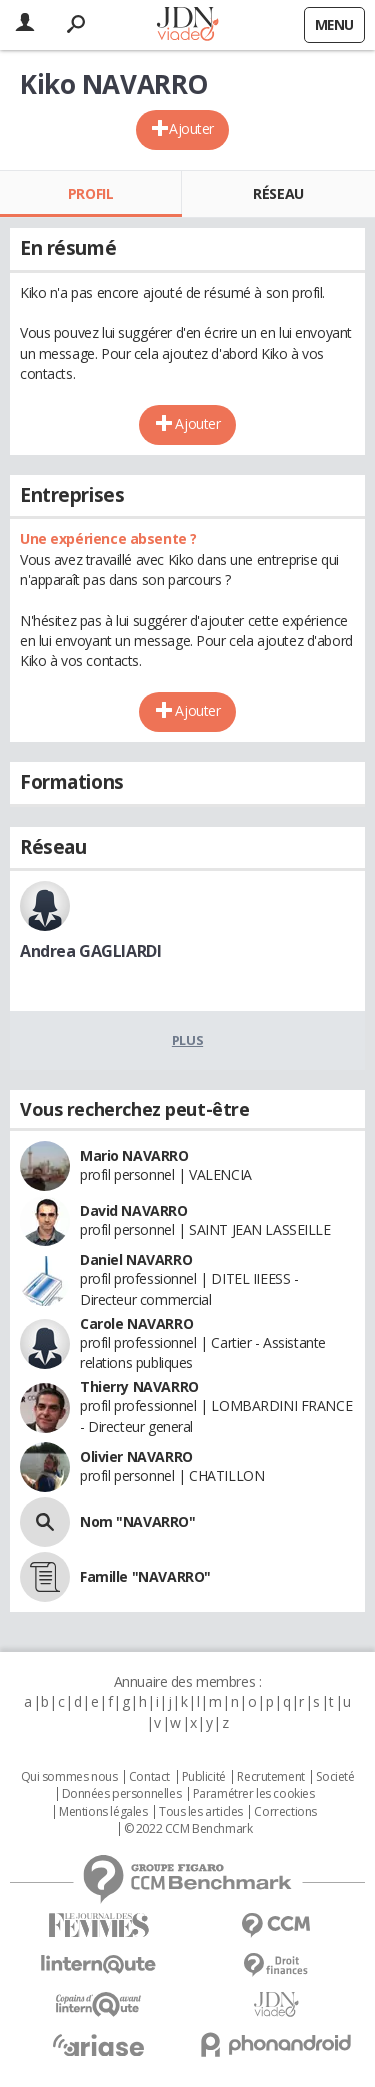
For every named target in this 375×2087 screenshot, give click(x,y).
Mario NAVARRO (134, 1155)
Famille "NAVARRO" (145, 1576)
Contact (149, 1777)
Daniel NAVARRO (136, 1259)
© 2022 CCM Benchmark (188, 1829)
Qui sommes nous (69, 1777)
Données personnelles (122, 1794)
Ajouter (191, 128)
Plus (187, 1040)
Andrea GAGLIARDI (90, 951)
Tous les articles (201, 1812)
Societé (335, 1777)
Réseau (278, 193)
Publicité (204, 1777)
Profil (90, 193)
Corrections (285, 1812)
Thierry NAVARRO (139, 1386)
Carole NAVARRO (136, 1323)
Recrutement (270, 1777)
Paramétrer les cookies (254, 1794)
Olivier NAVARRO (136, 1456)
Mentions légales (103, 1812)
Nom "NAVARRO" (138, 1521)
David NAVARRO (134, 1210)
